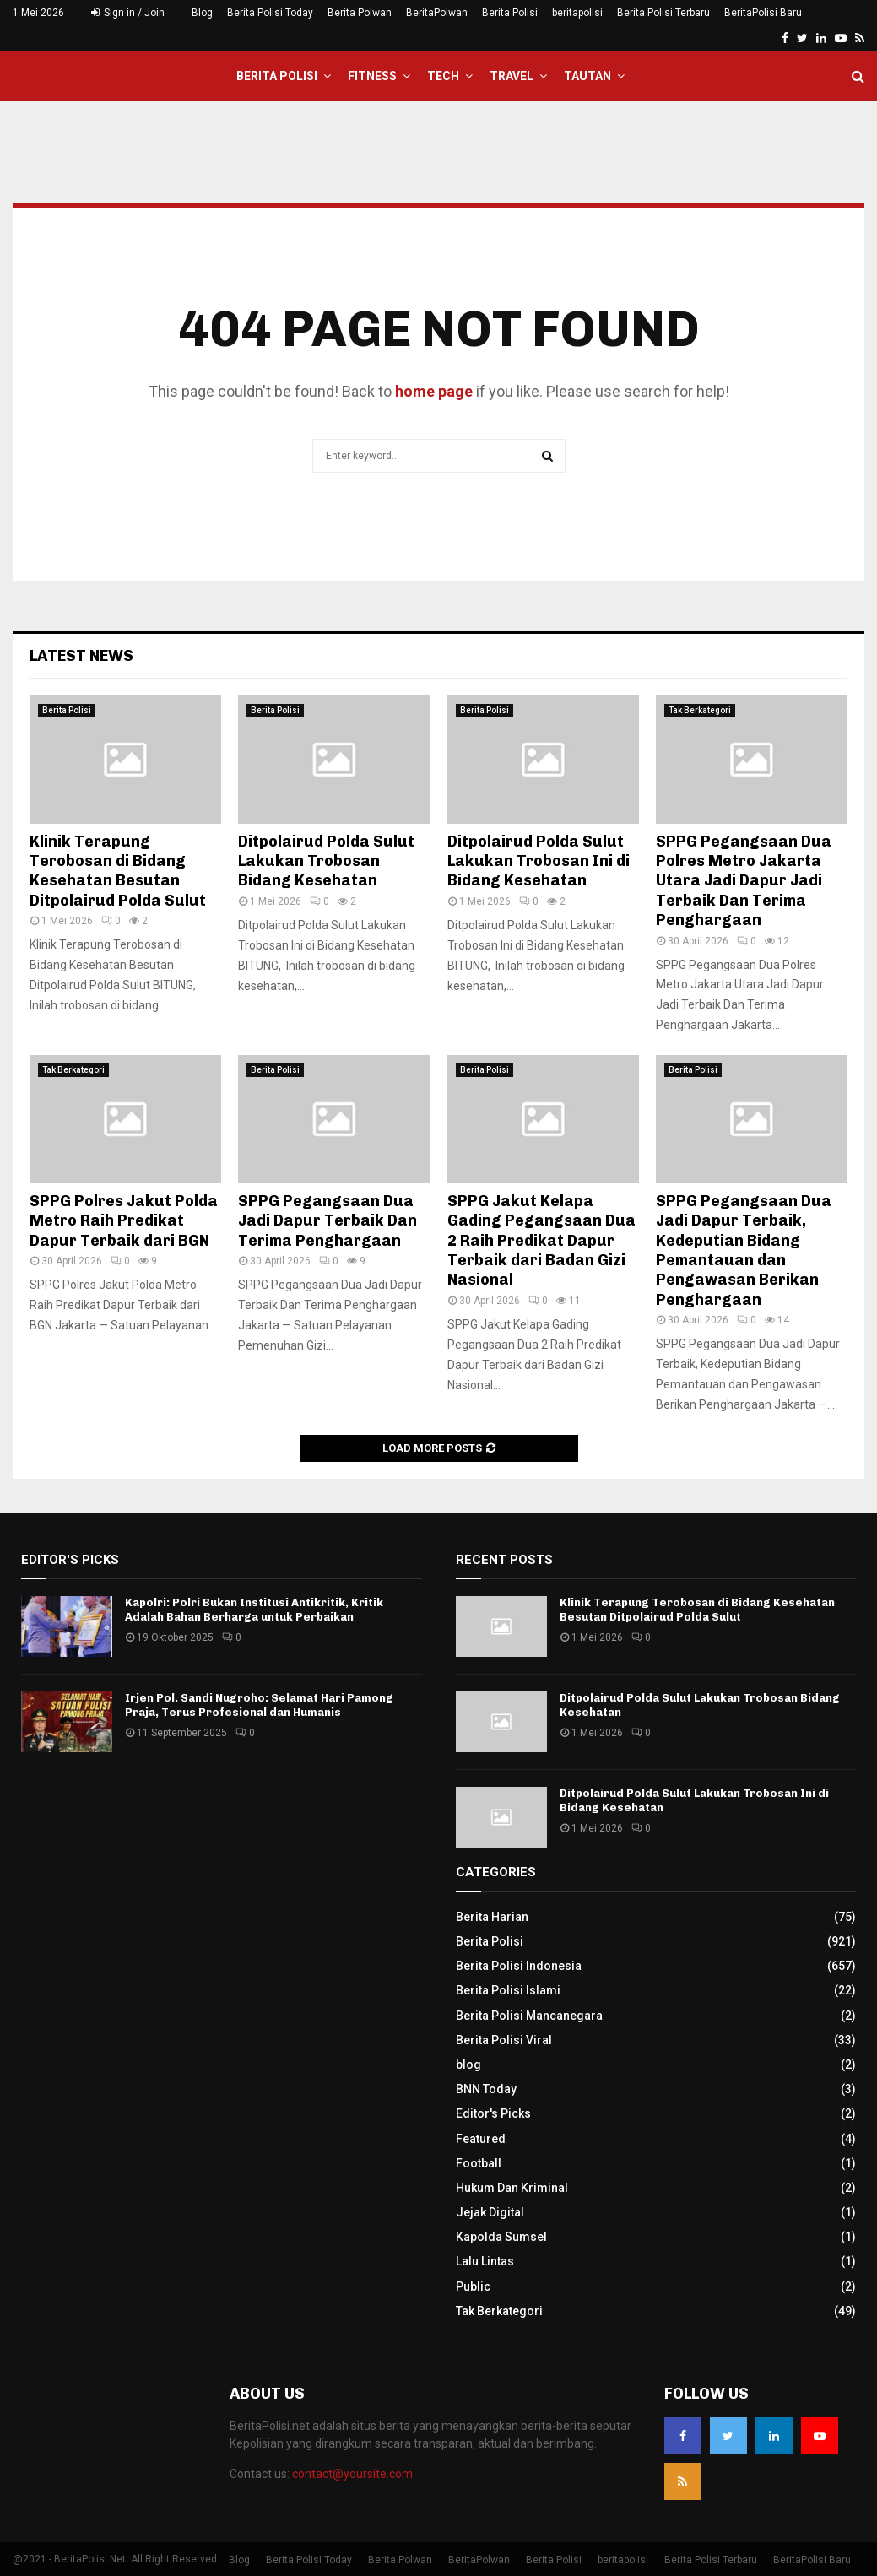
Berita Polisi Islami (508, 1990)
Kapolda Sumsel (501, 2236)
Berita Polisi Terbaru (663, 13)
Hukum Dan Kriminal (512, 2187)
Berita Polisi (510, 13)
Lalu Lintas (485, 2261)
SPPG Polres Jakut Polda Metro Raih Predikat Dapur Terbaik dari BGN (124, 1221)
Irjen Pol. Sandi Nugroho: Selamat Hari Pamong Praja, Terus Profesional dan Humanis (259, 1704)
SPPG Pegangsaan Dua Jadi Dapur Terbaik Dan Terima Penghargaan (327, 1221)
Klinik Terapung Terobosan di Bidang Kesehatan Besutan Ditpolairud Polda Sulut (119, 871)
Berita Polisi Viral (504, 2040)
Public (473, 2286)
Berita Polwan (360, 13)
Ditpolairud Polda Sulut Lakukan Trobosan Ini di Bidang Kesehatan (538, 861)
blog (468, 2064)
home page (434, 391)
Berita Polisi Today (270, 13)
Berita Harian (492, 1917)
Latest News (81, 656)
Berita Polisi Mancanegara (529, 2015)
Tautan (587, 76)
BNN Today (486, 2089)
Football (478, 2163)
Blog (202, 13)
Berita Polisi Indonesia (519, 1966)
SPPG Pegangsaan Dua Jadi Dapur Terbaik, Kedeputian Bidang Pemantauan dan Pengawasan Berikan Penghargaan (743, 1250)
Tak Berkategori (700, 710)
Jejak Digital (490, 2212)
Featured (481, 2139)
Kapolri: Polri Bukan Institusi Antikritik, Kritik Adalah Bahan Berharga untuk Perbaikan (254, 1609)
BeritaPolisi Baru (763, 13)
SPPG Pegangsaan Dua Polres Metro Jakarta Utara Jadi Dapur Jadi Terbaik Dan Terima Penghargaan (743, 881)
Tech (443, 76)
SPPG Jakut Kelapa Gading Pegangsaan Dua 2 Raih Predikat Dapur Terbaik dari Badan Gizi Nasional (541, 1241)
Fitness (372, 76)
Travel (511, 76)
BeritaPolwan (437, 13)
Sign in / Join (128, 13)
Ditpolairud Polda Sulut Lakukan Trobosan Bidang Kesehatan (326, 861)
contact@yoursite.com (352, 2474)
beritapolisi (577, 13)
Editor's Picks (493, 2113)
